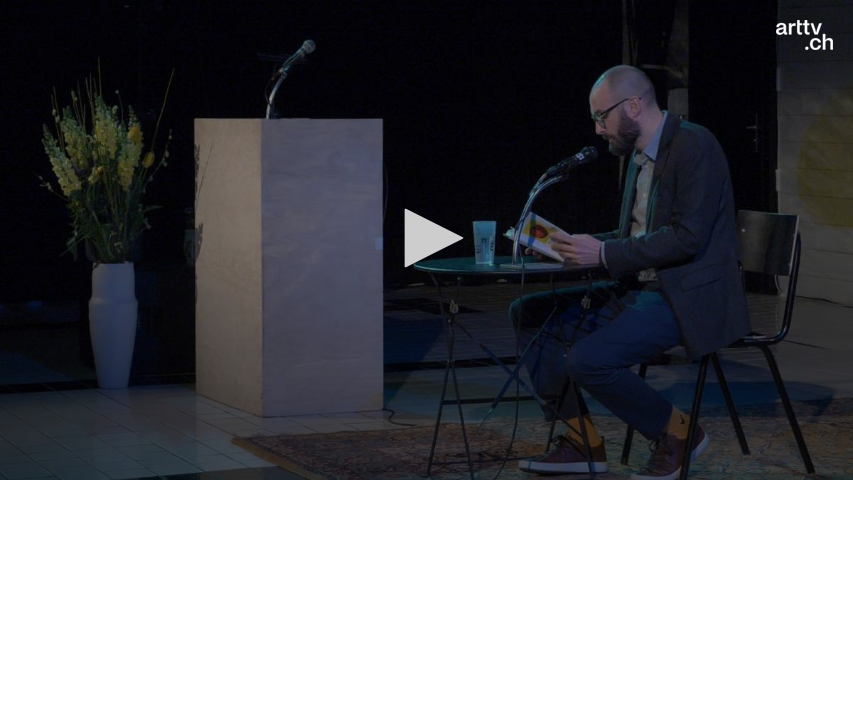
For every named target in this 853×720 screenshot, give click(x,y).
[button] (427, 238)
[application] (426, 240)
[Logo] (804, 35)
